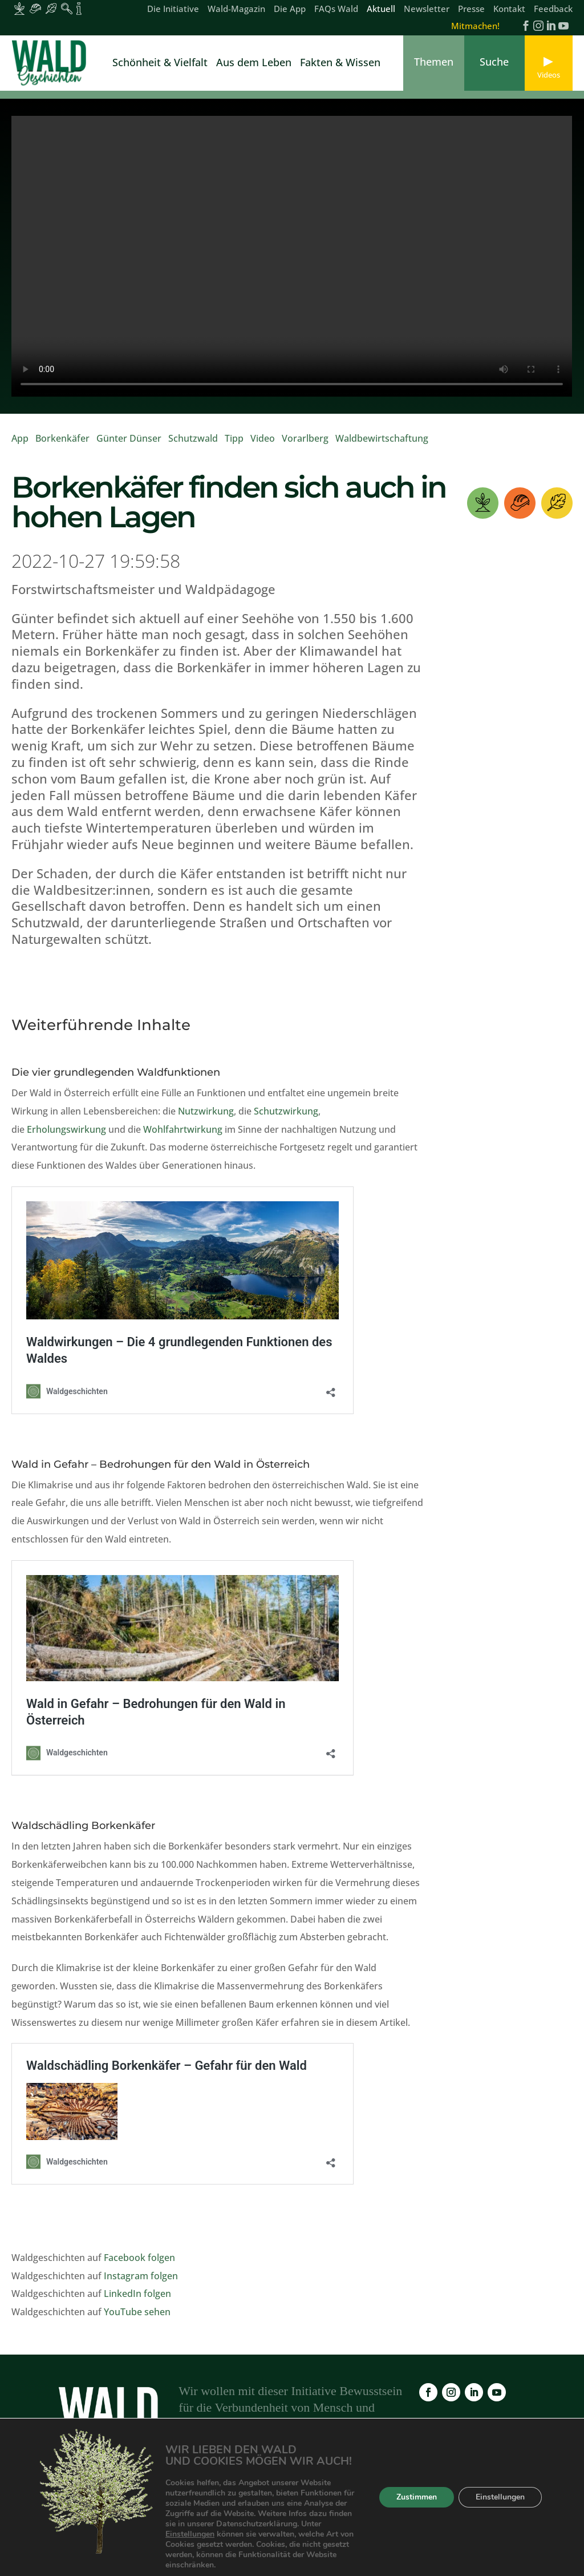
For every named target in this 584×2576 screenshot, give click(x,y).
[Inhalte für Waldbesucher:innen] (51, 8)
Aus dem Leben (253, 63)
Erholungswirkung (66, 1129)
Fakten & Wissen (340, 63)
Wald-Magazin (236, 9)
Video (262, 438)
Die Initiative (173, 9)
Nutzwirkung (206, 1111)
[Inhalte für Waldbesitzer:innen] (19, 8)
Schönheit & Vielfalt (160, 63)
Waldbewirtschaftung (381, 438)
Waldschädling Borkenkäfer (83, 1825)
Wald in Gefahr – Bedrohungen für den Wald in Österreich (160, 1464)
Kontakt (509, 9)
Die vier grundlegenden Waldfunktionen (115, 1072)
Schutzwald (193, 438)
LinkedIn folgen (137, 2293)
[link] (51, 63)
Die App (290, 9)
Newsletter (426, 9)
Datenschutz (494, 2509)
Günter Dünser (128, 438)
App (20, 438)
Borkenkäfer (62, 438)
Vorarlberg (305, 438)
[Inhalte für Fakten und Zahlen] (79, 8)
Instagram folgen (141, 2276)
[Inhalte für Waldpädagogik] (67, 8)
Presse (471, 9)
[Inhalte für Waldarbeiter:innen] (35, 8)
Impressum (430, 2509)
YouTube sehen (137, 2312)
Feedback (553, 9)
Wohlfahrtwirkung (182, 1129)
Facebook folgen (139, 2257)
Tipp (234, 438)
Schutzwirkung (286, 1111)
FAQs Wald (336, 9)
